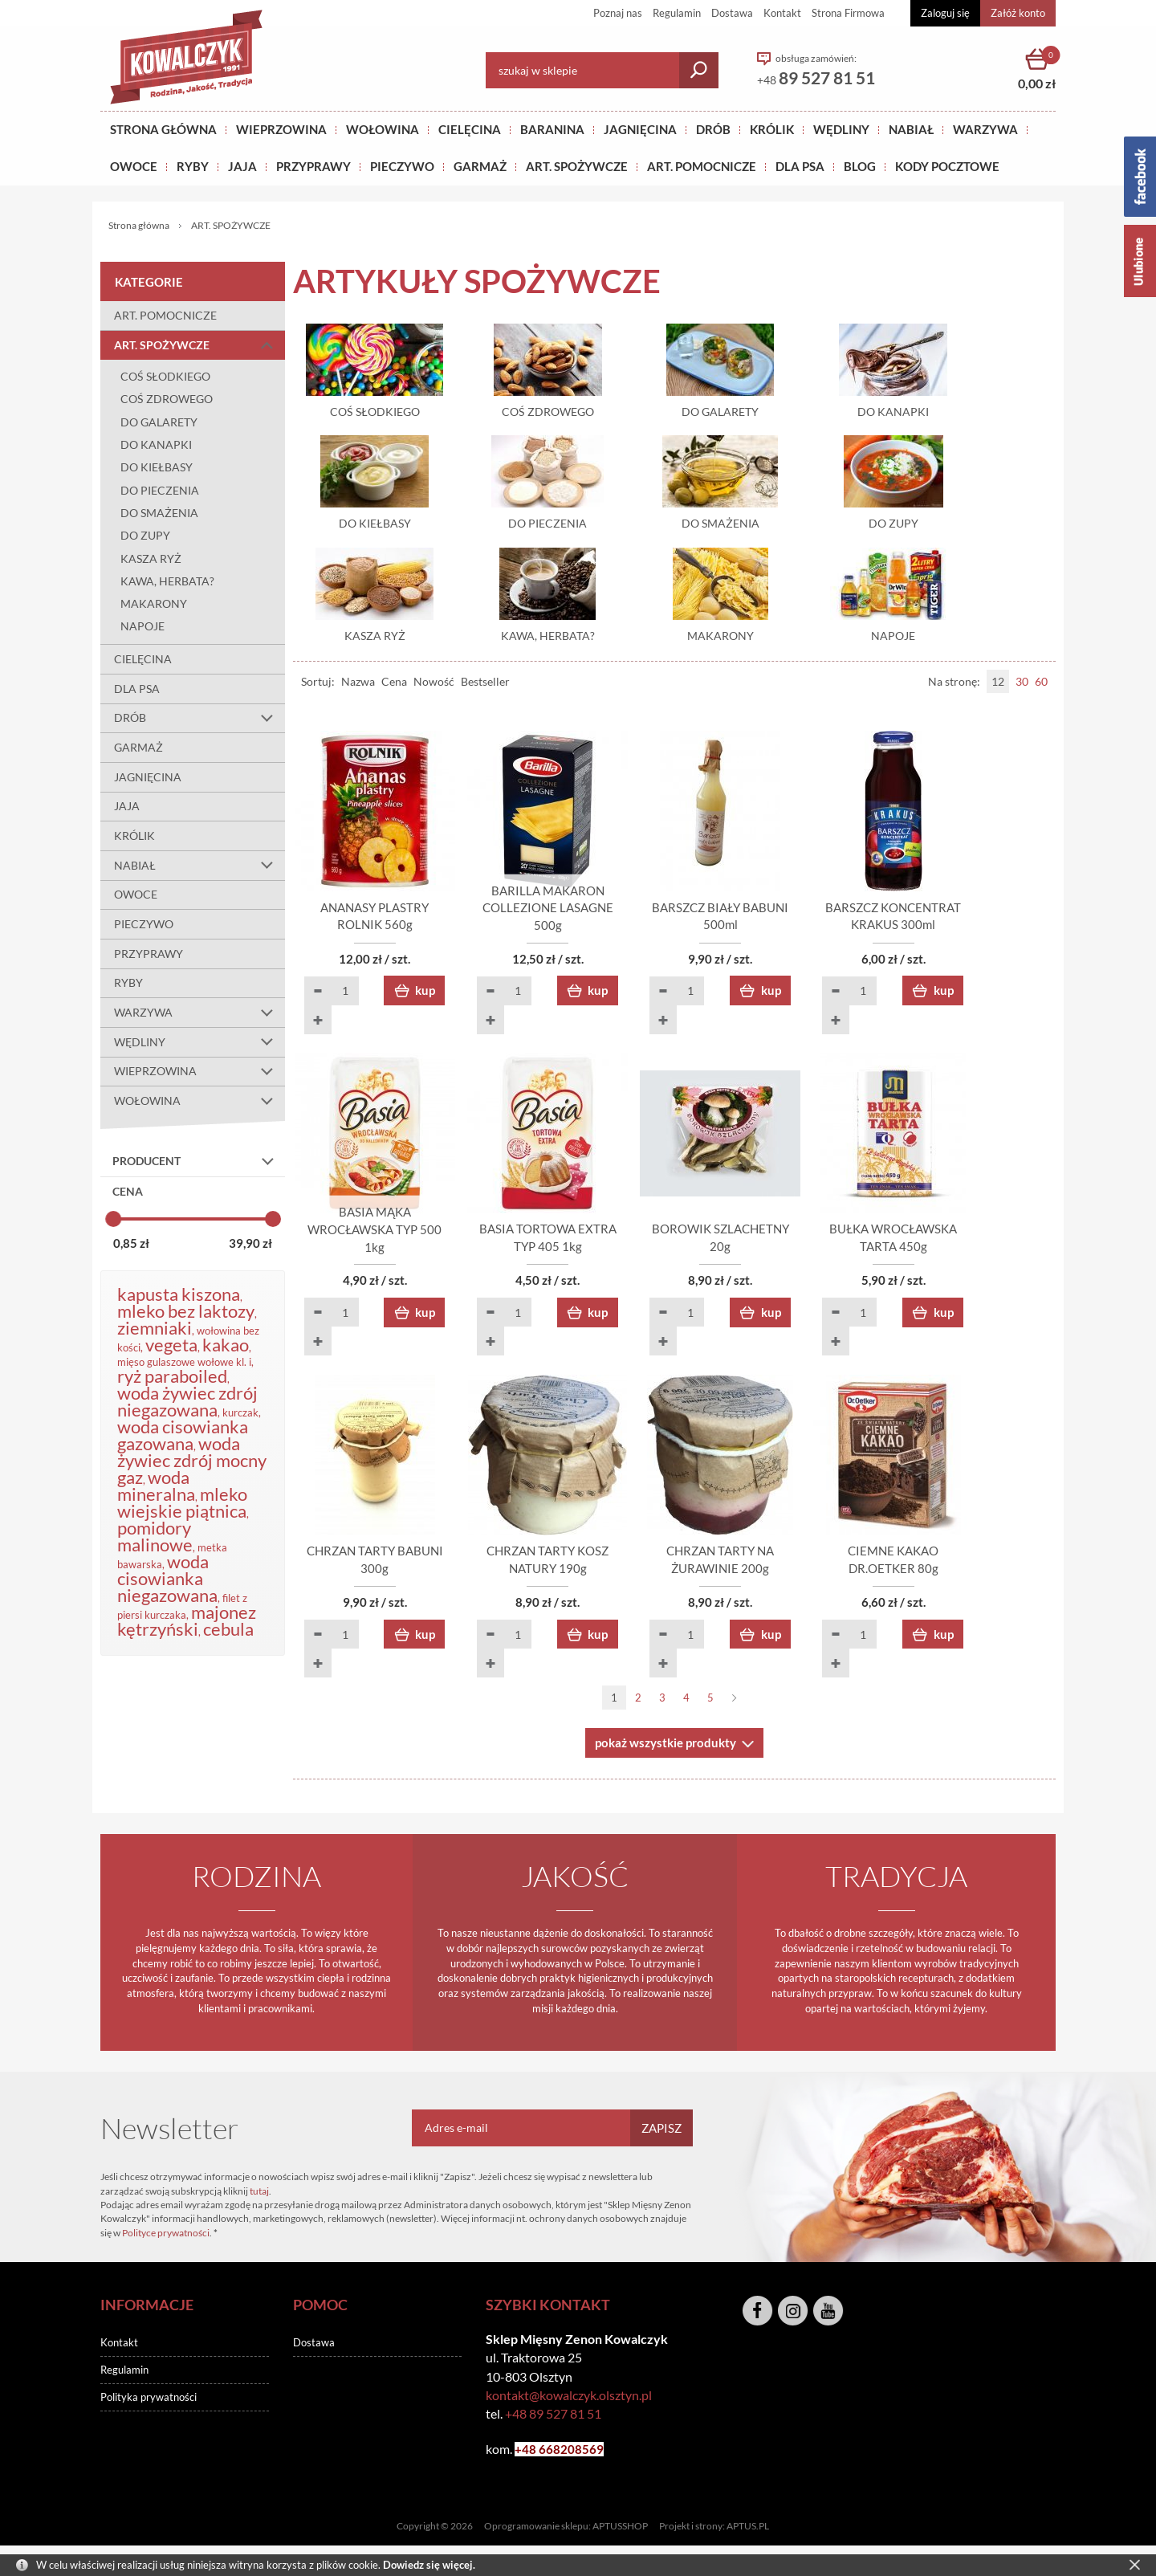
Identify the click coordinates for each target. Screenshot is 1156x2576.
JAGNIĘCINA (147, 777)
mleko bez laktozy (185, 1311)
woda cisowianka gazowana (182, 1435)
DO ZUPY (145, 535)
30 (1022, 684)
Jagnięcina (640, 129)
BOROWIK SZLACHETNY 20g (770, 1252)
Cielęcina (469, 129)
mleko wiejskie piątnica (182, 1502)
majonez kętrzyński (186, 1620)
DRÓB (199, 718)
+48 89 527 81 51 (553, 2419)
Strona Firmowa (848, 12)
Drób (713, 129)
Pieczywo (402, 166)
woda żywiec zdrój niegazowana (187, 1401)
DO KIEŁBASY (156, 467)
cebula (228, 1629)
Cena (394, 684)
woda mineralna (156, 1485)
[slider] (113, 1219)
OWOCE (133, 166)
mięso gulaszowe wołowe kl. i (184, 1361)
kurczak (240, 1412)
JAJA (242, 166)
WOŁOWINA (199, 1100)
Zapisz (661, 2134)
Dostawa (732, 12)
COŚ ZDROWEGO (166, 399)
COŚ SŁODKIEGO (165, 376)
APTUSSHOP (620, 2532)
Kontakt (782, 12)
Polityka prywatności (148, 2403)
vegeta (171, 1344)
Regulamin (677, 12)
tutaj (259, 2197)
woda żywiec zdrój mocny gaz (192, 1460)
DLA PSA (799, 166)
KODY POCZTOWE (947, 166)
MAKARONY (153, 603)
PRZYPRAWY (313, 166)
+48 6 (530, 2455)
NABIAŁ (911, 129)
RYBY (193, 166)
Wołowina (382, 129)
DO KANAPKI (156, 444)
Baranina (552, 129)
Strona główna (163, 129)
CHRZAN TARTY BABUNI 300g (385, 1574)
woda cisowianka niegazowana (167, 1578)
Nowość (433, 684)
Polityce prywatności (166, 2239)
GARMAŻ (480, 166)
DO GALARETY (158, 422)
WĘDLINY (199, 1042)
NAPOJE (142, 626)
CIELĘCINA (143, 659)
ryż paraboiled (172, 1376)
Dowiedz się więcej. (429, 2564)
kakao (225, 1344)
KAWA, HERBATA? (167, 581)
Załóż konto (1018, 12)
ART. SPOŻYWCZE (577, 166)
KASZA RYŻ (150, 558)
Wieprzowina (281, 129)
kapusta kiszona (178, 1294)
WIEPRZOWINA (199, 1072)
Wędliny (841, 129)
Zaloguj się (945, 12)
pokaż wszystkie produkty (665, 1749)
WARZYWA (985, 129)
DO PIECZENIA (159, 490)
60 (1041, 684)
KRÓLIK (772, 129)
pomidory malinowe (155, 1536)
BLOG (860, 166)
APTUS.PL (748, 2532)
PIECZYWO (143, 924)
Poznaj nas (617, 12)
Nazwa (358, 684)
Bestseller (485, 684)
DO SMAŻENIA (159, 513)
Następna (734, 1704)
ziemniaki (154, 1328)
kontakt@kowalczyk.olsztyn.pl (569, 2401)
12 (997, 684)
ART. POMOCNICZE (701, 166)
